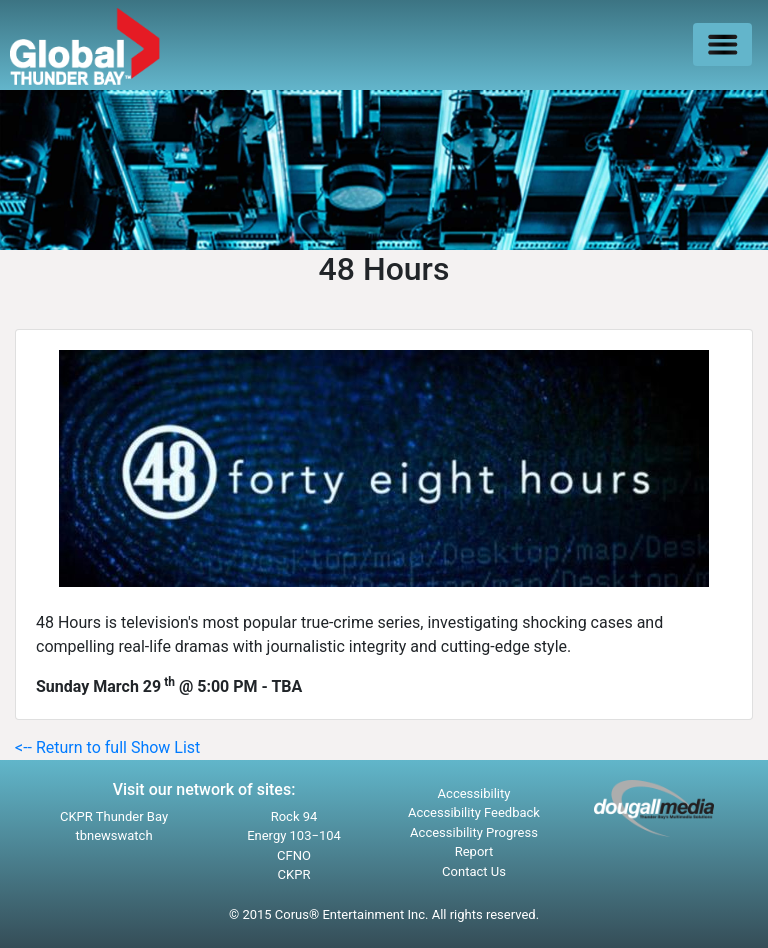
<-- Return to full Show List (107, 747)
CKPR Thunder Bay (114, 816)
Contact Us (474, 871)
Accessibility (474, 793)
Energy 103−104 (294, 835)
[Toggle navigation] (722, 44)
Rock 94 (294, 816)
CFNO (294, 855)
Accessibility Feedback (474, 812)
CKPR (294, 874)
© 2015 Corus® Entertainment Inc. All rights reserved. (384, 914)
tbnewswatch (113, 835)
